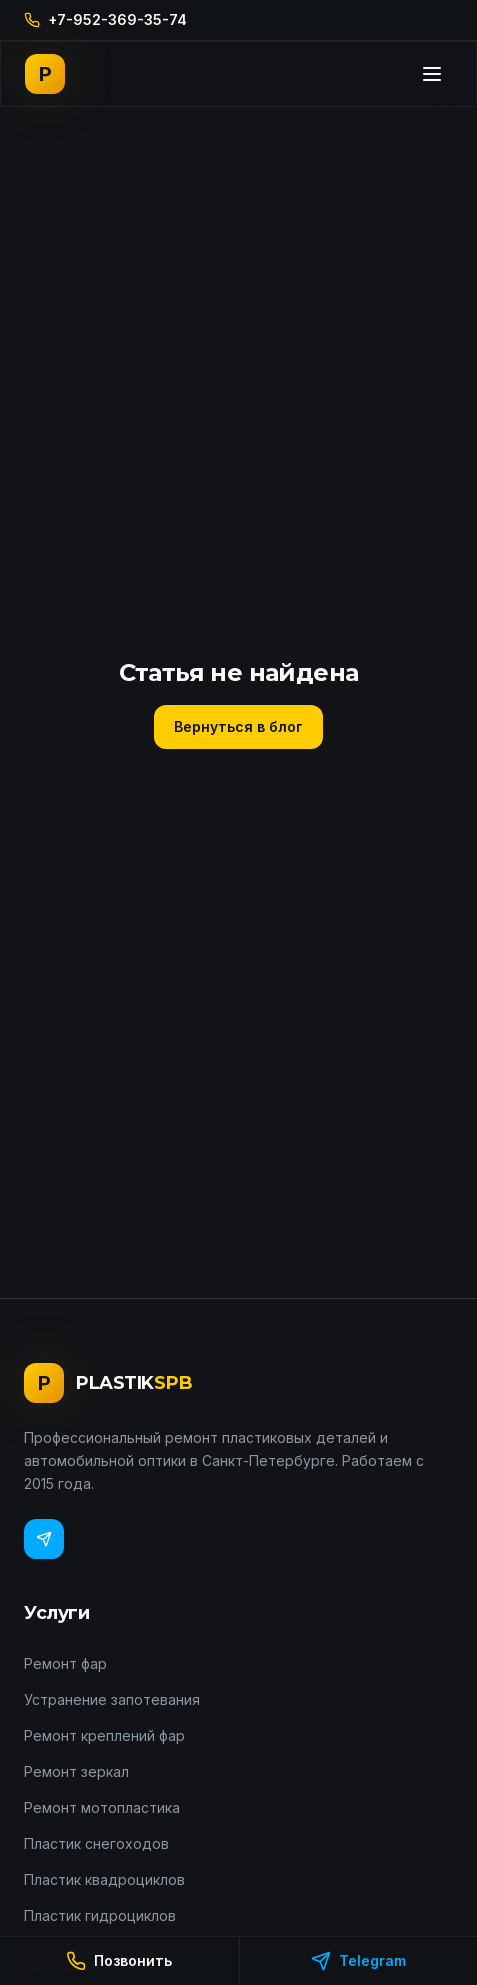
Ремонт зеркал (76, 1771)
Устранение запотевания (112, 1699)
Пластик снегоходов (96, 1843)
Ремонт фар (65, 1663)
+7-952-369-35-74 (105, 19)
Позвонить (119, 1961)
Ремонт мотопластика (102, 1807)
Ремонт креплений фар (104, 1735)
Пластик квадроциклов (104, 1879)
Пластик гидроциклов (100, 1915)
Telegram (358, 1961)
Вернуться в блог (238, 726)
